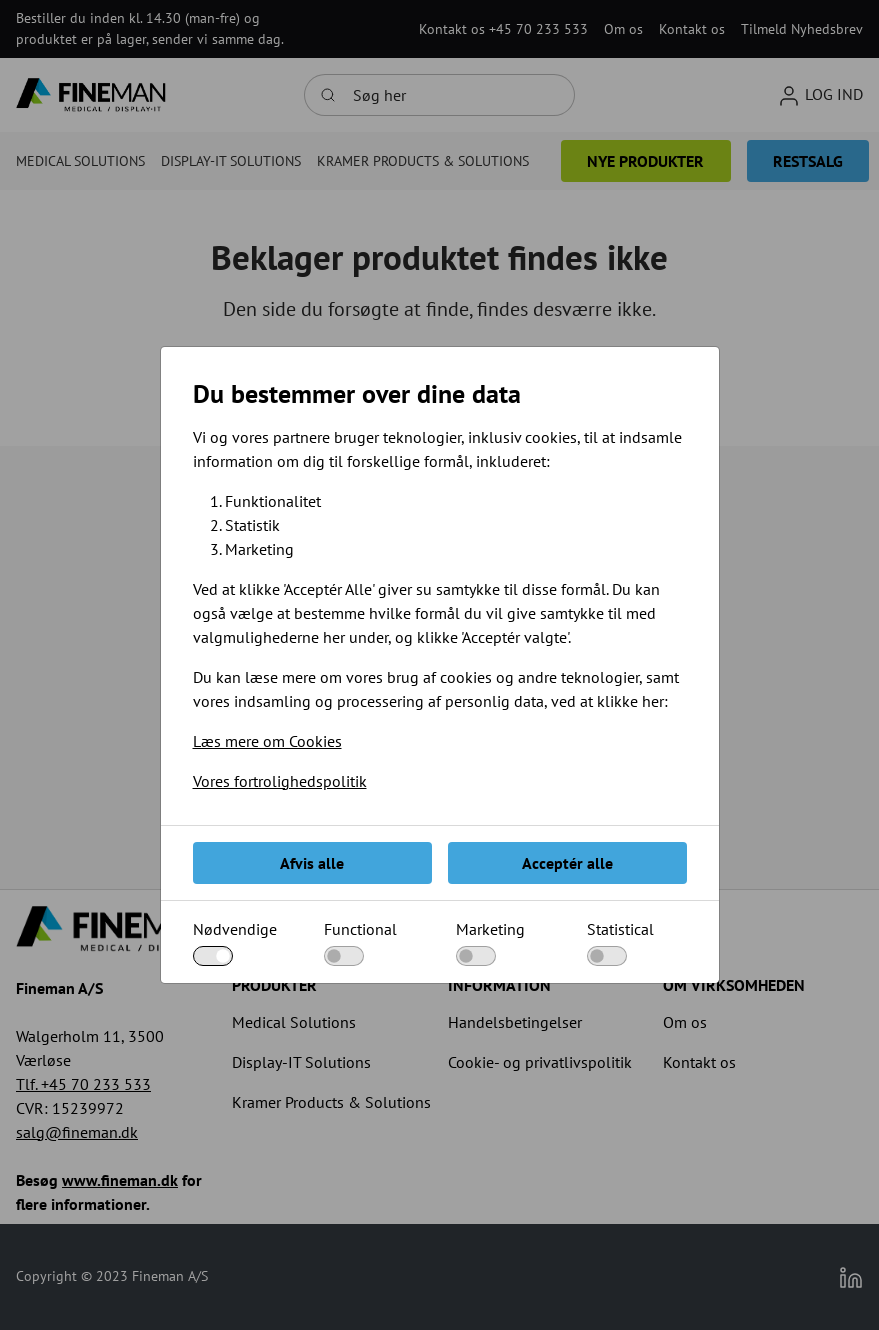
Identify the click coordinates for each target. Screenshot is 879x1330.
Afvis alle (312, 863)
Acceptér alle (567, 863)
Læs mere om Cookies (267, 741)
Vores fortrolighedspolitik (280, 781)
